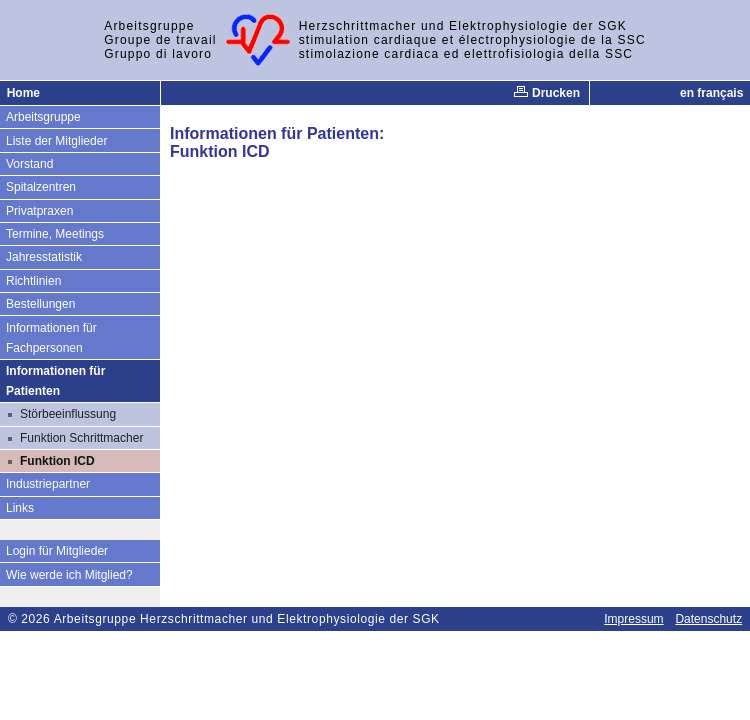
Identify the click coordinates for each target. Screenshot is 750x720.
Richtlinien (33, 281)
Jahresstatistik (44, 257)
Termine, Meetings (55, 234)
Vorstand (29, 164)
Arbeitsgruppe (43, 117)
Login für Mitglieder (57, 551)
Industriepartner (48, 484)
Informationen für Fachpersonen (51, 338)
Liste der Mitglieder (56, 141)
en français (711, 93)
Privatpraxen (39, 211)
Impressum (633, 619)
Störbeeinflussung (68, 414)
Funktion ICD (57, 461)
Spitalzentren (41, 187)
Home (23, 93)
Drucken (546, 93)
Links (20, 508)
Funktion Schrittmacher (81, 438)
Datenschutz (708, 619)
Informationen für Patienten (55, 381)
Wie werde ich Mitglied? (69, 575)
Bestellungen (40, 304)
